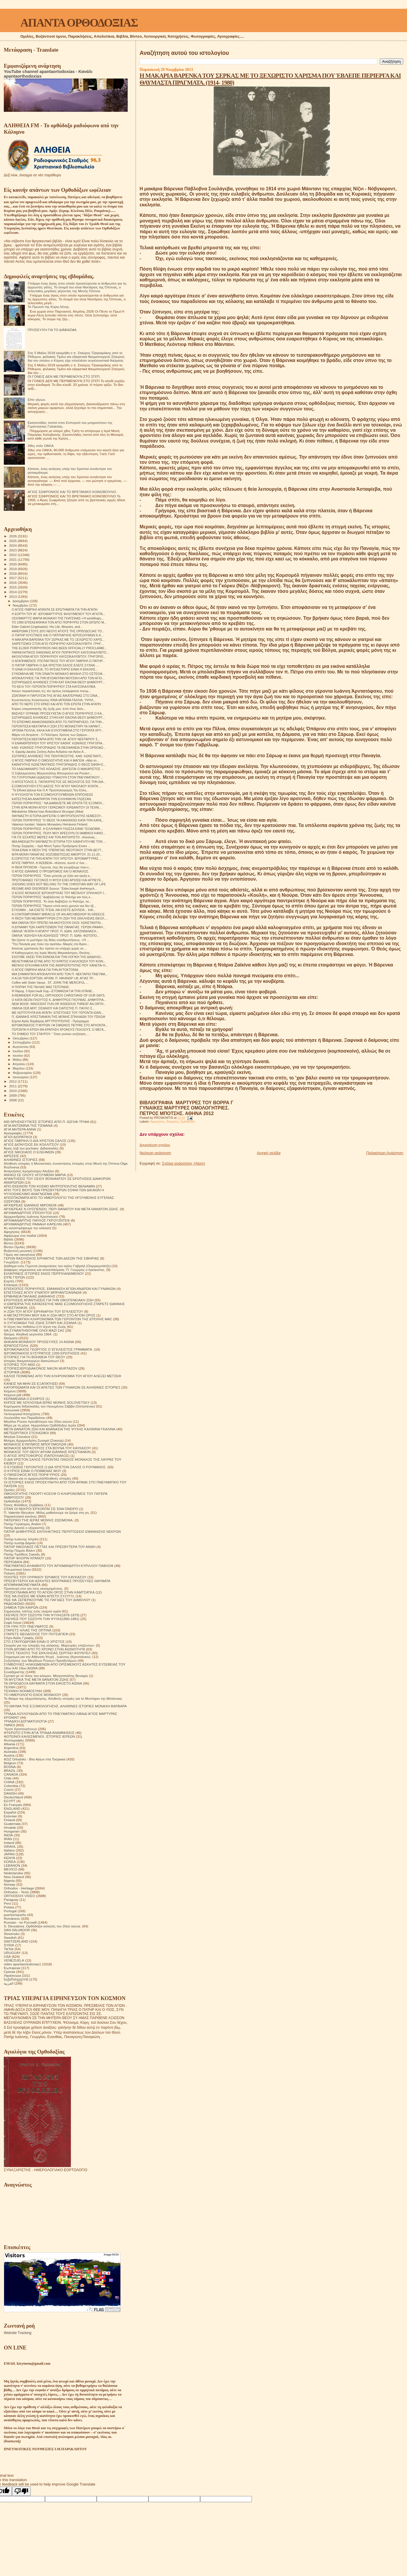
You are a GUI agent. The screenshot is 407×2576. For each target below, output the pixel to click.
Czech (8, 1789)
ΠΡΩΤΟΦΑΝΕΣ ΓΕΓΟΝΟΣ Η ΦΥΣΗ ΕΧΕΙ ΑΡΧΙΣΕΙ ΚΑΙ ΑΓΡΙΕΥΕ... (57, 880)
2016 (13, 582)
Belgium (10, 1763)
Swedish (10, 1937)
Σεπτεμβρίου (22, 1042)
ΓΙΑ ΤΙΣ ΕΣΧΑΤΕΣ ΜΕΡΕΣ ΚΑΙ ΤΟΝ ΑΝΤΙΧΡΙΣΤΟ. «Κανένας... (54, 837)
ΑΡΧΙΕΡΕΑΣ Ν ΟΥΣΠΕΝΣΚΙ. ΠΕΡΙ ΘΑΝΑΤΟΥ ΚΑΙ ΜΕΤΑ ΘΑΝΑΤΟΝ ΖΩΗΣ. (61, 1209)
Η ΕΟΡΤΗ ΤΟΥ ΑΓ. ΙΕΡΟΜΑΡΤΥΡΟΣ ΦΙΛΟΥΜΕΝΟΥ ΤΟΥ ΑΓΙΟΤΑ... (58, 614)
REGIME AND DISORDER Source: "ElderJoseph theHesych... (54, 888)
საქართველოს (16, 1979)
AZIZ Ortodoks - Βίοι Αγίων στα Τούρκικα (34, 1759)
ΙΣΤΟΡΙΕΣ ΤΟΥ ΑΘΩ (19, 1364)
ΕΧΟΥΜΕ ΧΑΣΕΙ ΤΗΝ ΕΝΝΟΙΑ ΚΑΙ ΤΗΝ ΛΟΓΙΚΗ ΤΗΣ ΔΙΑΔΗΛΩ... (57, 957)
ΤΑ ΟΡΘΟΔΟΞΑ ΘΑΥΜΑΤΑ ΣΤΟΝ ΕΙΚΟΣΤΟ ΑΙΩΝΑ (43, 1683)
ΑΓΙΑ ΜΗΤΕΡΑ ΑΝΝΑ (20, 1129)
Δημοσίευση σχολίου (155, 1145)
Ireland (9, 1843)
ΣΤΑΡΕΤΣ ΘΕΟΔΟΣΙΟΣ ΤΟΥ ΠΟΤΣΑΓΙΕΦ (36, 1634)
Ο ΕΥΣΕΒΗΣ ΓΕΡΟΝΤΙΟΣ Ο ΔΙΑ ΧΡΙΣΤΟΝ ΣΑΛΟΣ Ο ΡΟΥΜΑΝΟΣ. (55, 1467)
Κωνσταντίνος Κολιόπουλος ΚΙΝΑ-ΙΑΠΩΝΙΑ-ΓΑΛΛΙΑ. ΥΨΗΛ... (54, 700)
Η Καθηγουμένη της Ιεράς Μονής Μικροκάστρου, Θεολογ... (52, 953)
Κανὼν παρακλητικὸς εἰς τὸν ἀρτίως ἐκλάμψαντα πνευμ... (51, 691)
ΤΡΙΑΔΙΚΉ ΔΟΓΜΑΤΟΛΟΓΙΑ (25, 1721)
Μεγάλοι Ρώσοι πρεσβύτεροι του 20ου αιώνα (38, 1421)
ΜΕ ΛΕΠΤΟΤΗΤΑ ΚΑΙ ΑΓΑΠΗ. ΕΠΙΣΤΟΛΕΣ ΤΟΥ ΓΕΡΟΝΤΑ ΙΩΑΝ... (57, 1012)
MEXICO (10, 1869)
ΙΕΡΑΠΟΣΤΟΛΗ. (16, 1345)
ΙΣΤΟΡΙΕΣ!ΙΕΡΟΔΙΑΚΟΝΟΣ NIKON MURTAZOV (40, 1368)
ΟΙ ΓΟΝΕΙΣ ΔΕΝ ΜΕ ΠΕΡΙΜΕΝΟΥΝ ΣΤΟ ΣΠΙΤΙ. (64, 376)
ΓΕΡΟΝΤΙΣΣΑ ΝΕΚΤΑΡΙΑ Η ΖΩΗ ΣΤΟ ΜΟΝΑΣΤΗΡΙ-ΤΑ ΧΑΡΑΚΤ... (57, 726)
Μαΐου (18, 1059)
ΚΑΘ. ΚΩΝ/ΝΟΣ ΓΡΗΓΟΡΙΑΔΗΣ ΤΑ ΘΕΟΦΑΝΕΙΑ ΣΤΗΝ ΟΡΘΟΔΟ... (59, 747)
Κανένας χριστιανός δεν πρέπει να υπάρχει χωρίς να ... (49, 948)
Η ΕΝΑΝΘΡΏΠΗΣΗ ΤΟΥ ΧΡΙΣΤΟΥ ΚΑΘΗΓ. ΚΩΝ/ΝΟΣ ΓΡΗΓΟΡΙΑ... (58, 743)
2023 (13, 550)
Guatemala (12, 1824)
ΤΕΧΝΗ (9, 1687)
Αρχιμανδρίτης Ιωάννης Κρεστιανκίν (31, 1216)
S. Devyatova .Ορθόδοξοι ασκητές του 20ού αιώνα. (42, 1926)
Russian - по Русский (20, 1922)
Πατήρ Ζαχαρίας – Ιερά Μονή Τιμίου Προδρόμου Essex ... (51, 846)
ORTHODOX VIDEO (19, 1896)
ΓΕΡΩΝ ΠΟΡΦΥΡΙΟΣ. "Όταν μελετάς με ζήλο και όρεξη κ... (52, 875)
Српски (9, 1972)
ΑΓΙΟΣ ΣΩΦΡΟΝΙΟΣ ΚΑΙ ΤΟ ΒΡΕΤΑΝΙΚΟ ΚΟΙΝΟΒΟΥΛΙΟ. (72, 492)
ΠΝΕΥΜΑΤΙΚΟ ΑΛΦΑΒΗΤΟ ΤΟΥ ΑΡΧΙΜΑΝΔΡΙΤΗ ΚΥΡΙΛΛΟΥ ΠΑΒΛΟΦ (58, 1565)
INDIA (8, 1835)
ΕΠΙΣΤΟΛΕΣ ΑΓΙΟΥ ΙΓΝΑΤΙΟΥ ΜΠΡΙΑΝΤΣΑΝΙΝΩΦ (43, 1292)
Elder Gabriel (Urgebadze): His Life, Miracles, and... (47, 626)
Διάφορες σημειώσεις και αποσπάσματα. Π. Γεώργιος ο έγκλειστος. (54, 1270)
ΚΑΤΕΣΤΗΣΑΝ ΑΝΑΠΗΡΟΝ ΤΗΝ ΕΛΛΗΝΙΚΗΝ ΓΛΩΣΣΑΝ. (52, 799)
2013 (13, 596)
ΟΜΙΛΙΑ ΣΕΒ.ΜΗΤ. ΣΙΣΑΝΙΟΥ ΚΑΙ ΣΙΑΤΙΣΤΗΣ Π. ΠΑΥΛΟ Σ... (53, 1008)
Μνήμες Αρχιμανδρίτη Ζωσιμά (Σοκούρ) (34, 1440)
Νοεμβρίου (21, 605)
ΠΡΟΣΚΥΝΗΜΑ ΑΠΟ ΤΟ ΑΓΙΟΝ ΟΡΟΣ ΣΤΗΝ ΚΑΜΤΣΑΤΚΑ (49, 1592)
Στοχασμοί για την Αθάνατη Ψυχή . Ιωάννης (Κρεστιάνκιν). (47, 1657)
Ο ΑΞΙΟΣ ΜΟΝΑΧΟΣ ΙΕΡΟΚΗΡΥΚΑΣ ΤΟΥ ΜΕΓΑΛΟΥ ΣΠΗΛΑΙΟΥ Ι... (59, 893)
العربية (8, 1983)
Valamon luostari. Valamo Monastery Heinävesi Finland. (50, 824)
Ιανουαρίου (21, 1077)
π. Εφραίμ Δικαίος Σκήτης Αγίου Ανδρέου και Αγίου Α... (49, 751)
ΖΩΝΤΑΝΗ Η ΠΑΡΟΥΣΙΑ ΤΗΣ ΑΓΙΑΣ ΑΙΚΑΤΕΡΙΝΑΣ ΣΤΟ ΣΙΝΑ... (56, 695)
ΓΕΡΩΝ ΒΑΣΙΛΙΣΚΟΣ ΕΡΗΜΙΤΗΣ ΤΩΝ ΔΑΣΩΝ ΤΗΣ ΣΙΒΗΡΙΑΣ (51, 1258)
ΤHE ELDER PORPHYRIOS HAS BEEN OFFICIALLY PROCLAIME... (59, 648)
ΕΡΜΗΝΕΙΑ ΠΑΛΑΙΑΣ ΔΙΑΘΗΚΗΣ (29, 1296)
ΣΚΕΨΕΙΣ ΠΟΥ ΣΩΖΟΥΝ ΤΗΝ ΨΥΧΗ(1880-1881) (41, 1619)
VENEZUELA (14, 1960)
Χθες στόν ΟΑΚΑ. (41, 445)
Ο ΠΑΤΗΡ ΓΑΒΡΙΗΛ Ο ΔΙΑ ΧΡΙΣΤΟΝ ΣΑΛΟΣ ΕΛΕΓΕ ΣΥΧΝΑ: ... (55, 665)
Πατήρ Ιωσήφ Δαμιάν (20, 1543)
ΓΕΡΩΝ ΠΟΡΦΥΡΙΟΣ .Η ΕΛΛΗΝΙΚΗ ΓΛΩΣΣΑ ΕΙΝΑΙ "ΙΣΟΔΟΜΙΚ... (57, 828)
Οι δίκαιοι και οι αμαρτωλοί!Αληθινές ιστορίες (37, 1478)
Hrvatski (10, 1827)
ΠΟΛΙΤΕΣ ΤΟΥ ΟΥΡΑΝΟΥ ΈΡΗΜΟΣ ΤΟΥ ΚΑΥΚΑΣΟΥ (45, 1577)
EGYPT (9, 1801)
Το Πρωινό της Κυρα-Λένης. (49, 307)
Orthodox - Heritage (19, 1888)
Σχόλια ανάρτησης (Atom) (183, 1163)
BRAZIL (10, 1770)
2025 (13, 541)
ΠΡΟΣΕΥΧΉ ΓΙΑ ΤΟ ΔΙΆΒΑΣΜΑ (52, 330)
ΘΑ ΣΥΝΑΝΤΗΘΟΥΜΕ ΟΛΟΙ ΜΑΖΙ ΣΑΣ (34, 1330)
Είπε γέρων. (37, 399)
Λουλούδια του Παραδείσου (24, 1418)
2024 (13, 545)
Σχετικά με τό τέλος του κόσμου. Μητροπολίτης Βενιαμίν (46, 1676)
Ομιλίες (9, 1490)
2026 (13, 536)
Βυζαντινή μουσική (18, 1251)
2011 (13, 1086)
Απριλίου (19, 1064)
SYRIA (9, 1945)
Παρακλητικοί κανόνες (20, 1516)
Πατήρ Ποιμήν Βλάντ (19, 1550)
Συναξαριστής (14, 1672)
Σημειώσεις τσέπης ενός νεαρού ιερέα (32, 1611)
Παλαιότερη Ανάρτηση (384, 1153)
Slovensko (12, 1934)
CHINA (9, 1782)
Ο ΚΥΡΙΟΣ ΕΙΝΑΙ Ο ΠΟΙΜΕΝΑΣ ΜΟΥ (32, 1471)
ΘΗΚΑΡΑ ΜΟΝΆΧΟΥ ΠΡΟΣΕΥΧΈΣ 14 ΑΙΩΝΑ (39, 1342)
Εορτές (9, 1281)
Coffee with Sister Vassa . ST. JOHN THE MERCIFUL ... (50, 982)
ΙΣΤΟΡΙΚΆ (11, 1372)
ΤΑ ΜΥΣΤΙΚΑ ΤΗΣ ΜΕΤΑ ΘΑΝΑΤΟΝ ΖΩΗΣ (36, 1679)
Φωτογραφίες (14, 1740)
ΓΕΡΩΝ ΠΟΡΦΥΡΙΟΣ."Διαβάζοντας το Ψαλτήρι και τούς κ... (52, 897)
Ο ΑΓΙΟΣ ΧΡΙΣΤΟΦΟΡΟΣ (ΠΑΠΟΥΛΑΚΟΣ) (37, 1455)
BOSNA (10, 1767)
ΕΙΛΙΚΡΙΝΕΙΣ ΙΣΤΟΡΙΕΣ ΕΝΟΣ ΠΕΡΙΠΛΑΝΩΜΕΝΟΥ (44, 1273)
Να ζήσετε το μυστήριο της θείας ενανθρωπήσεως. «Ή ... (50, 940)
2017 (13, 578)
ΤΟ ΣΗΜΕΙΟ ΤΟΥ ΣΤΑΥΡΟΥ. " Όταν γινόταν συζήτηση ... (50, 1034)
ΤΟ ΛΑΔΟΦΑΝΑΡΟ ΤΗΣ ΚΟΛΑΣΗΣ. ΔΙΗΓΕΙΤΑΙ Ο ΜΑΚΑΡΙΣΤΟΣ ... (58, 769)
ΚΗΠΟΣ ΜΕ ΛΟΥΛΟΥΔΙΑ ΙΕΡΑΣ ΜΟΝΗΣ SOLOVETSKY (47, 1402)
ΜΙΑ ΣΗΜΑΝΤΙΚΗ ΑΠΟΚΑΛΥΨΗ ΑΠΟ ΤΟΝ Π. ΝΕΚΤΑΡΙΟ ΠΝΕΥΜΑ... (60, 974)
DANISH (10, 1793)
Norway (9, 1884)
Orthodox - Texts (16, 1892)
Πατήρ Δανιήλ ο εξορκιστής (24, 1528)
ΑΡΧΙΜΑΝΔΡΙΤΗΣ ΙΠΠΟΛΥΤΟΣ (28, 1213)
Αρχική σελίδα (268, 1153)
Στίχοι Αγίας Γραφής (19, 1638)
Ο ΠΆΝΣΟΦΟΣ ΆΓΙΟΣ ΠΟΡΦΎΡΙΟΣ (32, 1474)
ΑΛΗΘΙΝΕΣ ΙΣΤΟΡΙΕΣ (21, 1159)
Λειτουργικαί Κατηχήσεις (22, 1414)
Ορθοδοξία (187, 1121)
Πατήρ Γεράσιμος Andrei (22, 1524)
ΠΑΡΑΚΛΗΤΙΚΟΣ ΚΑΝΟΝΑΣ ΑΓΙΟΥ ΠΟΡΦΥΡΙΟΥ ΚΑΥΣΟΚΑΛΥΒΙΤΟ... (60, 652)
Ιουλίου (18, 1051)
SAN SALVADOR (17, 1930)
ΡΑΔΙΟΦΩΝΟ (14, 1603)
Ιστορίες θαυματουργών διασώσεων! (31, 1361)
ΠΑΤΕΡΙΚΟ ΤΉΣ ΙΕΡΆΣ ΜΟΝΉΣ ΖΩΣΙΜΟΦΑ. (39, 1520)
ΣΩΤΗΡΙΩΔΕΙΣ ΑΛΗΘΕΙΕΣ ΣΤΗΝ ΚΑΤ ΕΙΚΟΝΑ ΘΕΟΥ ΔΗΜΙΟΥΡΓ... (58, 682)
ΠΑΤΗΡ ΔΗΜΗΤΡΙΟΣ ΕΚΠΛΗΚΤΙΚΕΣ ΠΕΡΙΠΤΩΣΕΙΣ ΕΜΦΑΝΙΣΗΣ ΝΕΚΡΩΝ (62, 1531)
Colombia (11, 1786)
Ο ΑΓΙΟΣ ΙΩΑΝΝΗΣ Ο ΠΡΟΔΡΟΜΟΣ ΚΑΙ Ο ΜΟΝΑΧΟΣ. (50, 871)
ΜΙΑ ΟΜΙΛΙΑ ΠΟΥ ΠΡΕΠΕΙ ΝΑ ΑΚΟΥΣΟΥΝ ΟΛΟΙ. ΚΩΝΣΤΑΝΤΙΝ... (57, 922)
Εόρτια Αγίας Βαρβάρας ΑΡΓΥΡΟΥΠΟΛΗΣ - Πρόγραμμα (50, 1021)
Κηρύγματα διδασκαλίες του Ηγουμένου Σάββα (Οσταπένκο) (49, 1406)
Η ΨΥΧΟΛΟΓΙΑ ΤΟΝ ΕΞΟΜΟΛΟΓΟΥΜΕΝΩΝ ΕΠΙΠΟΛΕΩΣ (52, 794)
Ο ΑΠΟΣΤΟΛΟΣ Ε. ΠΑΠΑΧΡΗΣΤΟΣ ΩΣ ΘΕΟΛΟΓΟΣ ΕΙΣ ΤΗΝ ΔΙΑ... (59, 781)
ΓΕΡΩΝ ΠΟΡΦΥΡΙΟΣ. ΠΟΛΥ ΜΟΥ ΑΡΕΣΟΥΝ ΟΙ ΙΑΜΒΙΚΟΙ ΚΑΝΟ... (58, 833)
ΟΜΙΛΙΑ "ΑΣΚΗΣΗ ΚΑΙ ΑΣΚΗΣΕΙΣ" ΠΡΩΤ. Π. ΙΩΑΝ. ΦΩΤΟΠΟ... (55, 935)
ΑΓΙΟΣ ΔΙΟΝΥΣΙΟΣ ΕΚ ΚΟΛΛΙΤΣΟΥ (31, 1144)
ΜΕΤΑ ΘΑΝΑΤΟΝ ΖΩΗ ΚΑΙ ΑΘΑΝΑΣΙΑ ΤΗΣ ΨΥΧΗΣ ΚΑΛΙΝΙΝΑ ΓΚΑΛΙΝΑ (59, 1429)
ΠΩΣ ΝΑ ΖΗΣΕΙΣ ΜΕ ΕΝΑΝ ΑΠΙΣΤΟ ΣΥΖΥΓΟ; (39, 1596)
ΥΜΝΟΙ (9, 1725)
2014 (13, 592)
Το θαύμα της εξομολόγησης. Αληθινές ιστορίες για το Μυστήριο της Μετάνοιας (63, 1698)
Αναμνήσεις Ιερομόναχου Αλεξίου (29, 1171)
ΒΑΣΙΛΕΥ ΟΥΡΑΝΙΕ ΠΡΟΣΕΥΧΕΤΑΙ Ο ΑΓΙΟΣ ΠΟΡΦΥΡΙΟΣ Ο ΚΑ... (58, 713)
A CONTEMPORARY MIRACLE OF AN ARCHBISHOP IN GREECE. (58, 914)
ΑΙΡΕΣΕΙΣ (11, 1156)
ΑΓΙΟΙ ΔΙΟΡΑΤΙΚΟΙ (18, 1137)
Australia (10, 1751)
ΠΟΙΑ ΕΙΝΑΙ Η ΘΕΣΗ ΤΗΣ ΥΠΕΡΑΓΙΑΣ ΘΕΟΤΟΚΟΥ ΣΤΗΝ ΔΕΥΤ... (57, 850)
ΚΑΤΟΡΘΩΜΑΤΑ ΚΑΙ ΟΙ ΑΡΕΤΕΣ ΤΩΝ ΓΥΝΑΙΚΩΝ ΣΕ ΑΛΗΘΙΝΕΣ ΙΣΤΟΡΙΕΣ (62, 1387)
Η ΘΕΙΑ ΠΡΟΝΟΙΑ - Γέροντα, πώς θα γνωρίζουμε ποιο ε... (51, 867)
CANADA (11, 1774)
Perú (7, 1903)
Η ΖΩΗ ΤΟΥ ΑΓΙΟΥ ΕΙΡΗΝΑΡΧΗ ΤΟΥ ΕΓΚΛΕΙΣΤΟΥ (43, 1311)
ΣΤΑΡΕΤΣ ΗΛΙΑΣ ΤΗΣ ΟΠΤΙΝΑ (27, 1630)
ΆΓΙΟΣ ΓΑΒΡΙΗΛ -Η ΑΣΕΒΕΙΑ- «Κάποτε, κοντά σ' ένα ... (50, 863)
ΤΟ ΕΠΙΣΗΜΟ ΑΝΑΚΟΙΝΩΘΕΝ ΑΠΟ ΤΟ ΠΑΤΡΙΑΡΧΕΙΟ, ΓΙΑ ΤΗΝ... (58, 722)
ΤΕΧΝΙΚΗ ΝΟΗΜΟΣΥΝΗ (23, 1691)
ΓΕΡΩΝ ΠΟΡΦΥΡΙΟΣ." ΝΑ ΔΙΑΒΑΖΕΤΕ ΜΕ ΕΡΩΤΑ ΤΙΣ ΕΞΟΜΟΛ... (58, 803)
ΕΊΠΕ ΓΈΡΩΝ (14, 1277)
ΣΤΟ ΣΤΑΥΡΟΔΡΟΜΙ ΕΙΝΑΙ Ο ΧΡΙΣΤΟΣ (34, 1641)
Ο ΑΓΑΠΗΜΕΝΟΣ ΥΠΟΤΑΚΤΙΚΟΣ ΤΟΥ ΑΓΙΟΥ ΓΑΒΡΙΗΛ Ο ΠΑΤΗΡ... (58, 661)
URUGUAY (12, 1953)
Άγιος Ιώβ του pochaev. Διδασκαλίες (31, 1148)
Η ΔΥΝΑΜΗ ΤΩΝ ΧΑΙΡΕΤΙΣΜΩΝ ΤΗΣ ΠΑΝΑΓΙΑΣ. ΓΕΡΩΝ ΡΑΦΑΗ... (58, 927)
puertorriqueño (15, 1915)
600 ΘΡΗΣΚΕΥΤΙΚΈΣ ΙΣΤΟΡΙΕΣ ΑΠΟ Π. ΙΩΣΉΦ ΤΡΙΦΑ (46, 1122)
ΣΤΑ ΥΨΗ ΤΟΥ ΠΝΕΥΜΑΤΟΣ (26, 1626)
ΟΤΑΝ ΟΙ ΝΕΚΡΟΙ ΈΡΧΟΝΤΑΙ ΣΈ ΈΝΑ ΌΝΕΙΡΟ (41, 1509)
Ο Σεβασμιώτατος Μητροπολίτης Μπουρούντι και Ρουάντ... (52, 773)
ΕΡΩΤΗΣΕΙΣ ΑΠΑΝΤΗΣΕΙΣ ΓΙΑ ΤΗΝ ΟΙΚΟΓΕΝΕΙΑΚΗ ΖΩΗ (48, 1300)
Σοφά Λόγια (12, 1622)
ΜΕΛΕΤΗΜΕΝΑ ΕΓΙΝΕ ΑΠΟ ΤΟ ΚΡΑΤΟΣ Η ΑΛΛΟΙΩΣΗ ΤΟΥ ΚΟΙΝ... (59, 961)
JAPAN (9, 1854)
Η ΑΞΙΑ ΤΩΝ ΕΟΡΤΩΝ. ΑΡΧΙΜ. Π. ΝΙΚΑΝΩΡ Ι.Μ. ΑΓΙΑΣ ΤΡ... (53, 978)
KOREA (10, 1861)
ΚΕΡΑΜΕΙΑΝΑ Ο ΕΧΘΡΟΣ (24, 1399)
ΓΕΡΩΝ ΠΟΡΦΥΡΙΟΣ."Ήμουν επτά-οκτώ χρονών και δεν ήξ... (54, 906)
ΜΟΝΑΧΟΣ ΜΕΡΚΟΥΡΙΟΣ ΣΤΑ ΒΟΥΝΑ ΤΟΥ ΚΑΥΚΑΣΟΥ (47, 1448)
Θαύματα (172, 1121)
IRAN (8, 1839)
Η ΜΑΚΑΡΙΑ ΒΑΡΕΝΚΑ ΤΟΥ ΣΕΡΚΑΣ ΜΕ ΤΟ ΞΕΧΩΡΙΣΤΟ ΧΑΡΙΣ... (58, 639)
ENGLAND (12, 1808)
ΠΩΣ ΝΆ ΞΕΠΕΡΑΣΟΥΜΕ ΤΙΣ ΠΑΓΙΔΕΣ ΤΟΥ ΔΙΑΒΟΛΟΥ (47, 1600)
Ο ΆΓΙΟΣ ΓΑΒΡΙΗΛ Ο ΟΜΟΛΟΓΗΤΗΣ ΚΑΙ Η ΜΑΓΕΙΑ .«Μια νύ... (55, 760)
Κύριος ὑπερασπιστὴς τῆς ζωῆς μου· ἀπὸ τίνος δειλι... (49, 708)
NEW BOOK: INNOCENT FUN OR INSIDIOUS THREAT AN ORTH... (59, 1004)
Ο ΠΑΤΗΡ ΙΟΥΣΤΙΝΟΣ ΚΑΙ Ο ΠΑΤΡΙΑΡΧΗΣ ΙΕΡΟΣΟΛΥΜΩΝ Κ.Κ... (57, 635)
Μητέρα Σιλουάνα (17, 1436)
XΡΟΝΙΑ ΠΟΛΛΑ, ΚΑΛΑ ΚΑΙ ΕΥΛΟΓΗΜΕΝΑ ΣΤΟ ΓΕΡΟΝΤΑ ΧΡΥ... (57, 730)
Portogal (10, 1911)
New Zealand (14, 1877)
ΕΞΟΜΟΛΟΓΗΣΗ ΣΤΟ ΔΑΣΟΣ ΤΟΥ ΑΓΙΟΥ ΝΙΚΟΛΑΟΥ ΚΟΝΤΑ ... (56, 786)
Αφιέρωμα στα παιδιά (20, 1235)
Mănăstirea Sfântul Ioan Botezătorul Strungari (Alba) (47, 811)
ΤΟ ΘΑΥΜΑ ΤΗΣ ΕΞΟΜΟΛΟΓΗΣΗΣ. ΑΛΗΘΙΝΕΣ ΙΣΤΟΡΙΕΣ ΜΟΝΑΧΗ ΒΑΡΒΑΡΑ (65, 1706)
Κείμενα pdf (12, 1395)
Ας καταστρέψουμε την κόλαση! (27, 1228)
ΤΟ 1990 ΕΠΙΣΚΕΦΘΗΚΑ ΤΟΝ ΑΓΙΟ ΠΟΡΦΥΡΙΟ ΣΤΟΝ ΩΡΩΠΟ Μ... (59, 622)
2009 (13, 1095)
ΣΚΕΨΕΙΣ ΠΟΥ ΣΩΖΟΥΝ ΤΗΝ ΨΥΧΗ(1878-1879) (41, 1615)
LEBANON (12, 1865)
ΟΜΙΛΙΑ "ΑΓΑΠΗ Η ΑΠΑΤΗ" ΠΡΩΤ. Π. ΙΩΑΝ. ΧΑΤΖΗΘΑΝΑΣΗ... (55, 931)
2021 (13, 559)
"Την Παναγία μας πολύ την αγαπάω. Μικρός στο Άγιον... (50, 944)
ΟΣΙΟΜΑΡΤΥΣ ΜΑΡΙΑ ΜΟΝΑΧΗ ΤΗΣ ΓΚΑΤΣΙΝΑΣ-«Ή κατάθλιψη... (57, 618)
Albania (9, 1744)
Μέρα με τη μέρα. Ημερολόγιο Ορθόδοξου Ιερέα (40, 1425)
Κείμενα (9, 1391)
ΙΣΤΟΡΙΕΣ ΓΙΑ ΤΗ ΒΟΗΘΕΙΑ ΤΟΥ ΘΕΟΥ (34, 1357)
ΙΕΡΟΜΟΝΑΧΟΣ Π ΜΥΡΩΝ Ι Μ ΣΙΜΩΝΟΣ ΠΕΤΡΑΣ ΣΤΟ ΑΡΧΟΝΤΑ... (60, 1025)
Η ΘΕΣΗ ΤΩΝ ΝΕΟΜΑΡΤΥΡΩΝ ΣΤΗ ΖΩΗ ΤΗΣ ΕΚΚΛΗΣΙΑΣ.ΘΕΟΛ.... (60, 918)
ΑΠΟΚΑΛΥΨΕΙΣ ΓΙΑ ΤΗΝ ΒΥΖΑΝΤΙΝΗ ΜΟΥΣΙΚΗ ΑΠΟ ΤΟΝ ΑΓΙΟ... (58, 678)
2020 (13, 564)
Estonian (10, 1816)
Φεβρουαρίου (23, 1072)
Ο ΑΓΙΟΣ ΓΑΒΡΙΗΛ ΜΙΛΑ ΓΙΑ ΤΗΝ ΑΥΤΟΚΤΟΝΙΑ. (45, 969)
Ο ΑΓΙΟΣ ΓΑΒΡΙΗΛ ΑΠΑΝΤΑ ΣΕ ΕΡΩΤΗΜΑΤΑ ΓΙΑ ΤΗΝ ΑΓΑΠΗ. (55, 609)
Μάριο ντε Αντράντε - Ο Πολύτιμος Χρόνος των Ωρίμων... (50, 734)
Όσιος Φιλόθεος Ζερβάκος (24, 1505)
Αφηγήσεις (157, 1121)
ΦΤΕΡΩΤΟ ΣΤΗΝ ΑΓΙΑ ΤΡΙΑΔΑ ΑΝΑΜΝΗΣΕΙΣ (39, 1732)
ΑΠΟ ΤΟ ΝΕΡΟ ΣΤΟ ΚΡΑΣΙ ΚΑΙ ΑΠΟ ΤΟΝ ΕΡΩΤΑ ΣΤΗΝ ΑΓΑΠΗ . (57, 704)
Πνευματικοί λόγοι (17, 1569)
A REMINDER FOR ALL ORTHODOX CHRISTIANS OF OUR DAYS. (58, 995)
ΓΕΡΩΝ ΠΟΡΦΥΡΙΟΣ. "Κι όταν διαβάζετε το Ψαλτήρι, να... (51, 901)
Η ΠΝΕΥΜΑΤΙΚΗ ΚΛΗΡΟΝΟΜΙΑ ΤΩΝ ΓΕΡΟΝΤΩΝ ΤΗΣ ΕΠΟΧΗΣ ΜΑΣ (58, 1319)
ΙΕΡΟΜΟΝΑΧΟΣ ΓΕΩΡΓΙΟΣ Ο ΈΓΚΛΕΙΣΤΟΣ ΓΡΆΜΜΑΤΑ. (48, 1349)
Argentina (11, 1748)
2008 (13, 1100)
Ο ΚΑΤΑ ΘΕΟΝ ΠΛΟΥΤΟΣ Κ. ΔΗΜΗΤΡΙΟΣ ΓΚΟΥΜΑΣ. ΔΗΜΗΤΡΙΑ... (59, 1000)
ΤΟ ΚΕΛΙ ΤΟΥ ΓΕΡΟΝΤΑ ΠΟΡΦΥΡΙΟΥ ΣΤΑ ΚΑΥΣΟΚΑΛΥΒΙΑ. (54, 686)
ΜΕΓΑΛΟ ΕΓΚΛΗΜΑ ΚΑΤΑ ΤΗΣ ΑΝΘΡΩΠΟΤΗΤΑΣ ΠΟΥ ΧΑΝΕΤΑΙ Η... (60, 965)
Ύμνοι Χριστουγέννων (20, 1729)
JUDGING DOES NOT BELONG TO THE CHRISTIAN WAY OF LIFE (59, 884)
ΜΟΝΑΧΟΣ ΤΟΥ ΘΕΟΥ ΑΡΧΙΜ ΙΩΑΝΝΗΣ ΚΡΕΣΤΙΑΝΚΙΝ (47, 1452)
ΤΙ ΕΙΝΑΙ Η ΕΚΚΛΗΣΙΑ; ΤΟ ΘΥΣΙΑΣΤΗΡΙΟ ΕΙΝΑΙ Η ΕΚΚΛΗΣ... (55, 669)
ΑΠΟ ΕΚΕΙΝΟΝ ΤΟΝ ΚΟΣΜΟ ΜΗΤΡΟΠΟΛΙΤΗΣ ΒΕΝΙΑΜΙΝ (49, 1186)
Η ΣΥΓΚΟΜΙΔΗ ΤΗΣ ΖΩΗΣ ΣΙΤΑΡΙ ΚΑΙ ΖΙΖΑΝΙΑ (40, 1323)
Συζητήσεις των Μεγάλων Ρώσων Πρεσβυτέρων (40, 1660)
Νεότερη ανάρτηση (155, 1153)
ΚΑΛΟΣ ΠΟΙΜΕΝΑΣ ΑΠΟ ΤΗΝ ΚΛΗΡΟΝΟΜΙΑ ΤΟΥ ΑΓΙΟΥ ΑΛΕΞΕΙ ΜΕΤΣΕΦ (62, 1376)
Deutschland (13, 1797)
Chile (8, 1778)
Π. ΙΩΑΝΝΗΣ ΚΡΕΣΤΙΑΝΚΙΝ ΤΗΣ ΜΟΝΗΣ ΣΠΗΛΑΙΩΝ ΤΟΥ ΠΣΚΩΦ (58, 1016)
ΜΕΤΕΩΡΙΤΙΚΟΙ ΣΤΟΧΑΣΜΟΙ (26, 1433)
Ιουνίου (18, 1055)
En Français (13, 1805)
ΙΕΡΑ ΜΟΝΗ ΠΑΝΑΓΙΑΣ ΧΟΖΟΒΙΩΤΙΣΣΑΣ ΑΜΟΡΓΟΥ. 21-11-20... (57, 854)
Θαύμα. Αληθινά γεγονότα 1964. (28, 1334)
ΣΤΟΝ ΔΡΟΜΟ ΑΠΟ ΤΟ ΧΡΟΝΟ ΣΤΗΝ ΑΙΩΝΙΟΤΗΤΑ (44, 1649)
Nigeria (9, 1880)
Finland (9, 1820)
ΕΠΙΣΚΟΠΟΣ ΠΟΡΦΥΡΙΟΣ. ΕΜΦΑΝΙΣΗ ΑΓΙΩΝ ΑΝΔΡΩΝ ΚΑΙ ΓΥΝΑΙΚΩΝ (60, 1288)
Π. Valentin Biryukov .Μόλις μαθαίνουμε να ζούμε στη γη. (47, 1512)
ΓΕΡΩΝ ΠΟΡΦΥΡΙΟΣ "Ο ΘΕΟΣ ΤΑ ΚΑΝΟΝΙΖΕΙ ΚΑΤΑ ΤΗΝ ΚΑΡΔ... (58, 820)
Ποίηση (9, 1573)
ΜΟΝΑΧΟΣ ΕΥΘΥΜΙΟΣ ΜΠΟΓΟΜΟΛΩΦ (35, 1444)
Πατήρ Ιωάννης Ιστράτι (21, 1539)
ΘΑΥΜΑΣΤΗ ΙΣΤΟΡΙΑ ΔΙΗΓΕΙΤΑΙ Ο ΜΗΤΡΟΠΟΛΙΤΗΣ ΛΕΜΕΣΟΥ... (57, 816)
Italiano (9, 1850)
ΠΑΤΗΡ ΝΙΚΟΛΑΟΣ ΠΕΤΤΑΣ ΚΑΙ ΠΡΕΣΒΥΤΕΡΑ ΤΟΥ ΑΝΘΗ (50, 1547)
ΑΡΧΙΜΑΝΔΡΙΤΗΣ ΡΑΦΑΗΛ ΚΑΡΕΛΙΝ (33, 1224)
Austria (9, 1755)
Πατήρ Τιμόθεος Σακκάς (22, 1554)
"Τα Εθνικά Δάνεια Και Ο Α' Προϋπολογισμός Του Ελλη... (50, 790)
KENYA (9, 1858)
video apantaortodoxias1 (22, 1964)
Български (12, 1968)
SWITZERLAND (16, 1941)
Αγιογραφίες (13, 1133)
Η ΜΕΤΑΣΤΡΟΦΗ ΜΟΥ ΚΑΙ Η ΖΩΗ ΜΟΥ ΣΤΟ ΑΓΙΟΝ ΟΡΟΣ (50, 1315)
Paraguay (11, 1899)
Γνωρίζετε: (12, 1262)
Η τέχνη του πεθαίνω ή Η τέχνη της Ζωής (35, 1326)
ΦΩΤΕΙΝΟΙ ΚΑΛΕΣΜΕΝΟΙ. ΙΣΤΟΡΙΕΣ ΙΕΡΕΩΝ (39, 1736)
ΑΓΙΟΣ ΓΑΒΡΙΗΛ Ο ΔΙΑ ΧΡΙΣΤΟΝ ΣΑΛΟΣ (35, 1140)
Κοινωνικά (11, 1410)
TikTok (8, 1949)
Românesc (12, 1918)
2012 (13, 1081)
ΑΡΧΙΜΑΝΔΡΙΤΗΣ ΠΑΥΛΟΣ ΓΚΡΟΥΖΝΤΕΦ (37, 1220)
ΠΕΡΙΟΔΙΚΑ (13, 1562)
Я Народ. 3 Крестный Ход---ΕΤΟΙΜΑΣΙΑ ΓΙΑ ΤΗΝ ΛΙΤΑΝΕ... (53, 991)
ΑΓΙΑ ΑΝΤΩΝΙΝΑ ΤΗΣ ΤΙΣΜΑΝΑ (28, 1125)
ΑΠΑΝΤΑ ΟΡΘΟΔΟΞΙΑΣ (79, 22)
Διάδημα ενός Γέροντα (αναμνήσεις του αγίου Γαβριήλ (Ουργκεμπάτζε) (57, 1266)
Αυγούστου (21, 1046)
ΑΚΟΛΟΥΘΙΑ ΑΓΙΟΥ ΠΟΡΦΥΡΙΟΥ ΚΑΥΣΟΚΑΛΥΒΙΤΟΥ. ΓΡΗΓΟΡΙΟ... (59, 656)
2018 (13, 573)
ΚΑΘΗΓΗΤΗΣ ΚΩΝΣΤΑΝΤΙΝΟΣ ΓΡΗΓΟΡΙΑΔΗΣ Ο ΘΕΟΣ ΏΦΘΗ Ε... (59, 764)
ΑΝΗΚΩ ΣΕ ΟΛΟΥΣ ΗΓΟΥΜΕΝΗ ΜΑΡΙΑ (35, 1175)
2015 (13, 587)
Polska (9, 1907)
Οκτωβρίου (21, 1038)
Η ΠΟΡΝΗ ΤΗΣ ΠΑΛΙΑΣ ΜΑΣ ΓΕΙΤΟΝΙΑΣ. (41, 987)
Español (10, 1812)
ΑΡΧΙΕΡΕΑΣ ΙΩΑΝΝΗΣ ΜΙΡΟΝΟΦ (30, 1205)
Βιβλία (8, 1239)
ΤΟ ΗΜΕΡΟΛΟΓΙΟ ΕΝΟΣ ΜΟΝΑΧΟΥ (32, 1695)
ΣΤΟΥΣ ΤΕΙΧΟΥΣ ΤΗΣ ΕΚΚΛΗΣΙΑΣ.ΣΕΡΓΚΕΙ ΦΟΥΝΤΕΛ (47, 1653)
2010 (13, 1091)
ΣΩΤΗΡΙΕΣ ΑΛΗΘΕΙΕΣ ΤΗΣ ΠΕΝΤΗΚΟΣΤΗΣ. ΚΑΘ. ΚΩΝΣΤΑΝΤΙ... (58, 756)
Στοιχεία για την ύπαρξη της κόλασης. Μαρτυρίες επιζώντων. (49, 1645)
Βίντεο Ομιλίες (14, 1247)
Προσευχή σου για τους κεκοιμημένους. (33, 1588)
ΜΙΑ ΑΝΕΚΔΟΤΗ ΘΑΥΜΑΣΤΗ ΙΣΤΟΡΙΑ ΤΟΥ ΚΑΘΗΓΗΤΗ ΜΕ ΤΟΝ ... (59, 841)
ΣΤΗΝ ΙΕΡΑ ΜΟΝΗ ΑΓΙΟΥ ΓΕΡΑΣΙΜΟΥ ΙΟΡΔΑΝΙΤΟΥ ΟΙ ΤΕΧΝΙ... (56, 807)
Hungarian (12, 1831)
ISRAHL (10, 1846)
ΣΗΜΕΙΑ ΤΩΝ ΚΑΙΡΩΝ (21, 1607)
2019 (13, 569)
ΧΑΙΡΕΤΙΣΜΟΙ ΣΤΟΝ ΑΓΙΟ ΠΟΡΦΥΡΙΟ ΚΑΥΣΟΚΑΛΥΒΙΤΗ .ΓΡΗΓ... (57, 643)
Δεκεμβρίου (21, 601)
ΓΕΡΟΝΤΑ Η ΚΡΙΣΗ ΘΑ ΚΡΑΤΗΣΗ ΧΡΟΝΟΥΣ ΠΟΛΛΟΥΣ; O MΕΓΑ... (59, 1029)
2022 (13, 555)
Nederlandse (13, 1873)
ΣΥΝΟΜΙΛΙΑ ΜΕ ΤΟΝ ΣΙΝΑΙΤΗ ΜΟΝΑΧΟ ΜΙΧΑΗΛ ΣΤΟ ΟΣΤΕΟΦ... (58, 673)
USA (7, 1956)
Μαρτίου (19, 1068)
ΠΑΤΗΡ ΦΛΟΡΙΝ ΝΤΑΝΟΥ (24, 1558)
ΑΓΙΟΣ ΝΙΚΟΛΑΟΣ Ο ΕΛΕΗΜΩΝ (29, 1152)
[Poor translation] (21, 2491)
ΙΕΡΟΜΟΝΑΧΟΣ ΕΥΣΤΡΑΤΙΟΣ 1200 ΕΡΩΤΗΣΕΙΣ (41, 1353)
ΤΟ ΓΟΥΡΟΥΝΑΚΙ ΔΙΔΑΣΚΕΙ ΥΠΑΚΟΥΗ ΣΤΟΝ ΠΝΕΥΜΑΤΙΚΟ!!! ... (57, 777)
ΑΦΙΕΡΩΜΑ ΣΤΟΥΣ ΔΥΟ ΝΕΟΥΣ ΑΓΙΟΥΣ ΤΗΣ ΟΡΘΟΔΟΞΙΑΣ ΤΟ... (58, 631)
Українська (12, 1975)
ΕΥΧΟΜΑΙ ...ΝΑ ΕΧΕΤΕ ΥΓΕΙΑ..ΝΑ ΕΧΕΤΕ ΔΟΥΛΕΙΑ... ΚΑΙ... (54, 910)
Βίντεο (8, 1243)
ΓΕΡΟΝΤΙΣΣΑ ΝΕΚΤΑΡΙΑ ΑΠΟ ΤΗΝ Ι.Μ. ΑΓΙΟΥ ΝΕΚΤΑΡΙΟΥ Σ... (56, 739)
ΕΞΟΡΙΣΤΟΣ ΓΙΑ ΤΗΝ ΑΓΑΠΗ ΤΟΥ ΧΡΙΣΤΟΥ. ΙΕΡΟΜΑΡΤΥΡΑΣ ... (57, 858)
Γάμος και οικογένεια (19, 1254)
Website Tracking (17, 2333)
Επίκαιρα (11, 1285)
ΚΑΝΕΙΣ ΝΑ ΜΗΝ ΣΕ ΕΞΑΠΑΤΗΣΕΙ (31, 1383)
